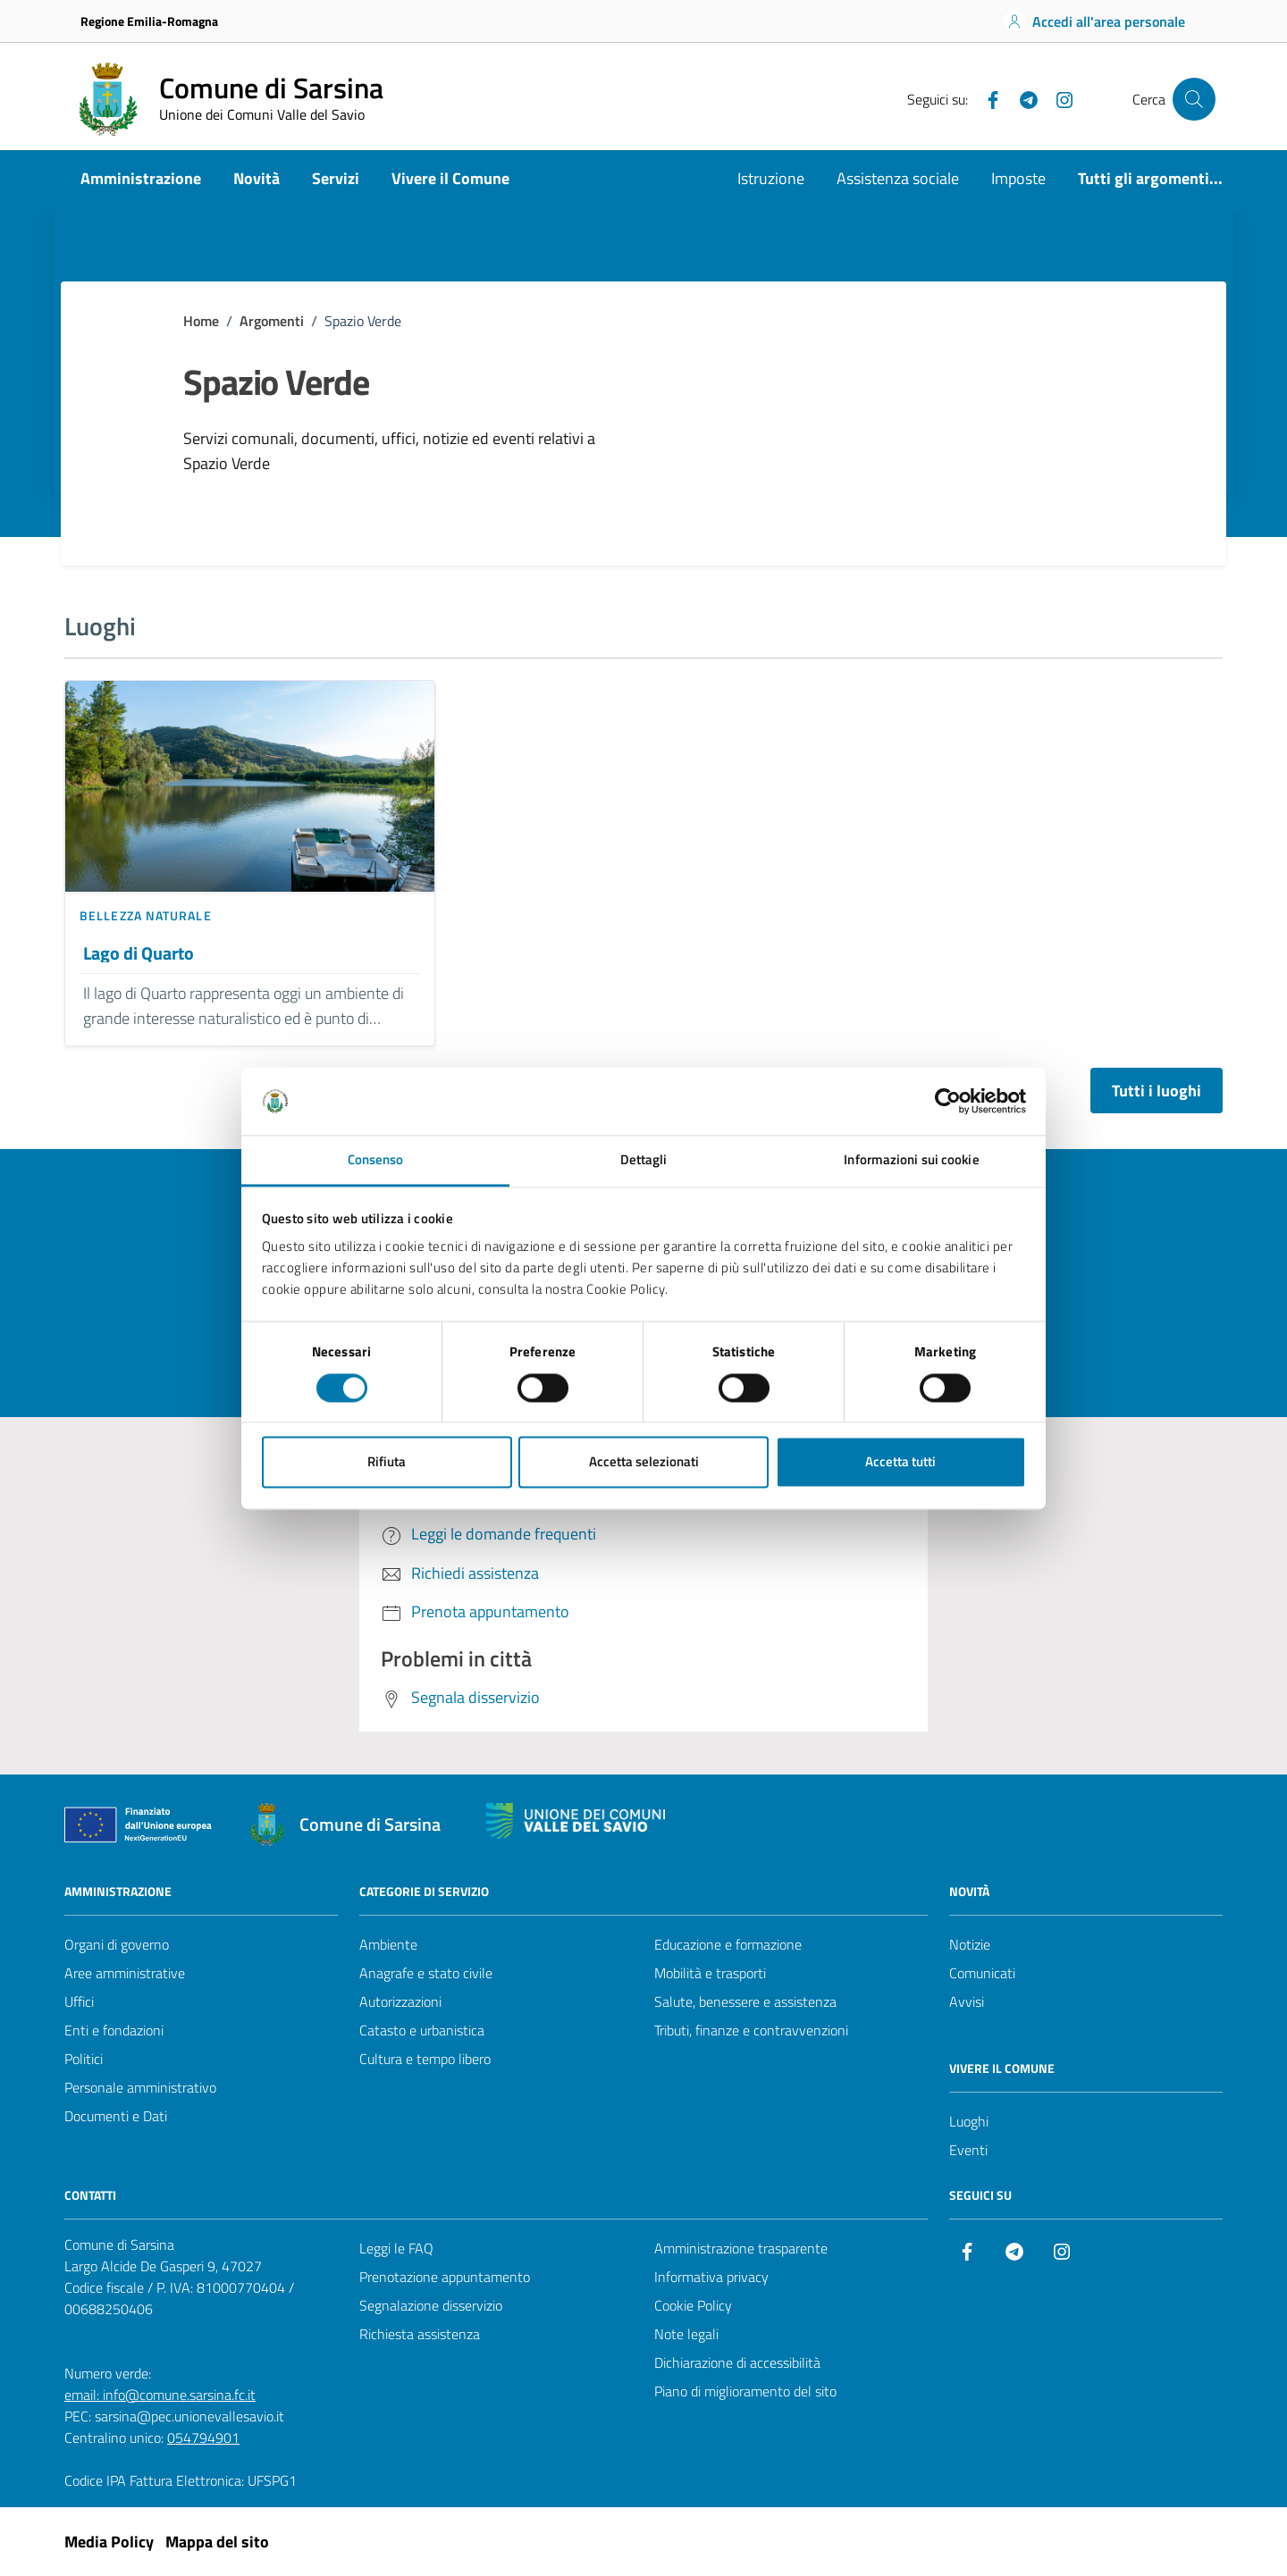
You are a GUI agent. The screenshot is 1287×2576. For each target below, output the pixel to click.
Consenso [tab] (376, 1160)
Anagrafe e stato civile (425, 1973)
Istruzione (770, 178)
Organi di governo (116, 1944)
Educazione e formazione (728, 1944)
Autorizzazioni (400, 2001)
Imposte (1018, 178)
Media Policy (109, 2542)
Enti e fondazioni (114, 2030)
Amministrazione (140, 178)
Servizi (335, 178)
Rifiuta (386, 1462)
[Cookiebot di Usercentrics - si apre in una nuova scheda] (948, 1100)
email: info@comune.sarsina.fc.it (160, 2394)
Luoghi (968, 2121)
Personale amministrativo (140, 2087)
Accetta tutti (900, 1462)
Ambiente (388, 1944)
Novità (256, 178)
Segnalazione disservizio (430, 2305)
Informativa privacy (711, 2276)
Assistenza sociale (898, 178)
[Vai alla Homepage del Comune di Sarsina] (227, 99)
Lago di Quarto (138, 953)
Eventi (968, 2150)
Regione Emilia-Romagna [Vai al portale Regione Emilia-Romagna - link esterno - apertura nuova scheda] (149, 21)
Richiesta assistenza (419, 2334)
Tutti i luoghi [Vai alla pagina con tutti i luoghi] (1156, 1090)
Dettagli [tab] (644, 1160)
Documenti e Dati (115, 2116)
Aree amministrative (124, 1973)
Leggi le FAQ (396, 2248)
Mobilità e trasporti (710, 1973)
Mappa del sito (217, 2542)
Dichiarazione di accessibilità (737, 2362)
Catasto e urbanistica (421, 2030)
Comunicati (982, 1973)
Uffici (79, 2001)
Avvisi (966, 2001)
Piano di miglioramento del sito (745, 2391)
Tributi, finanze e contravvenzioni (751, 2030)
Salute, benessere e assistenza (745, 2001)
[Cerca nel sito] (1194, 99)
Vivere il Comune (450, 178)
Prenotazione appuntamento (444, 2276)
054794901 (203, 2437)
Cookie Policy (693, 2305)
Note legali (686, 2334)
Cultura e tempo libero (425, 2058)
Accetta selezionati (644, 1462)
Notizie (969, 1944)
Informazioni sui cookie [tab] (911, 1160)
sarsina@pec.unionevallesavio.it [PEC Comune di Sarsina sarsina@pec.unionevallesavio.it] (189, 2416)
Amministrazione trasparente (741, 2248)
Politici (83, 2058)
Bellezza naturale (146, 915)
